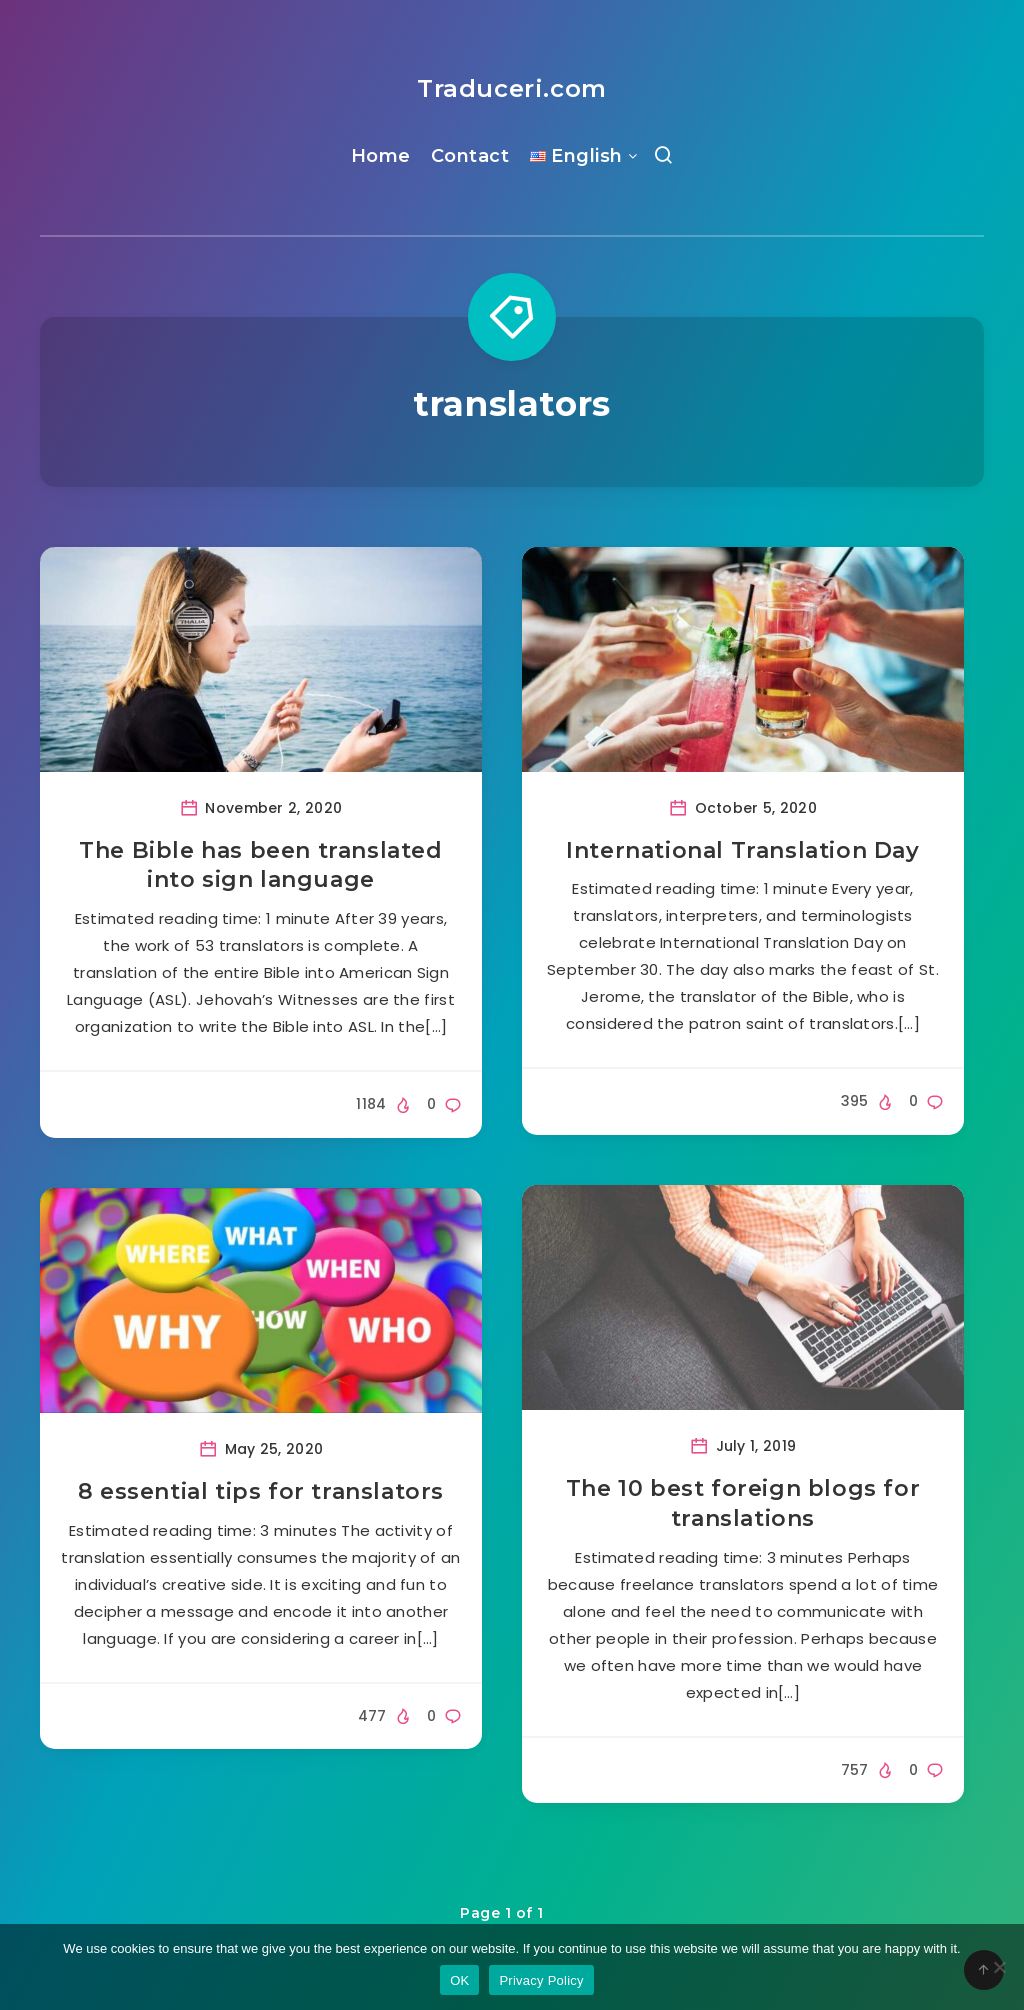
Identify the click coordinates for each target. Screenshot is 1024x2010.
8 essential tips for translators (261, 1491)
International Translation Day (742, 850)
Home (381, 156)
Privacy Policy (541, 1980)
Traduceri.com (512, 88)
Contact (470, 156)
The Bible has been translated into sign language (260, 865)
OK (459, 1980)
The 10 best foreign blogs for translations (743, 1503)
